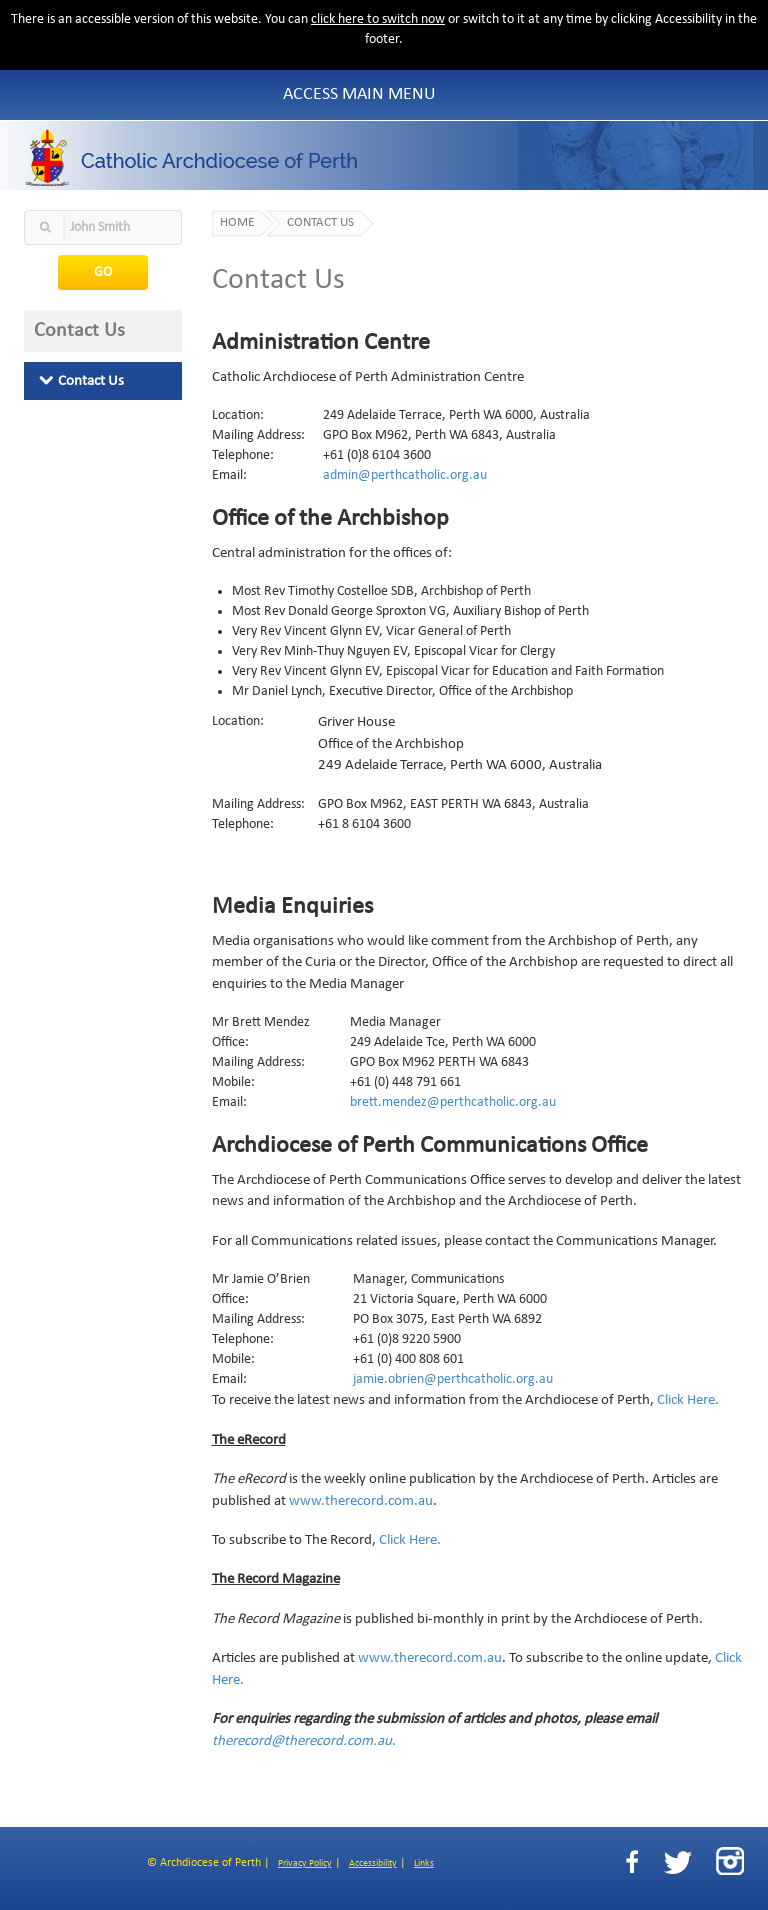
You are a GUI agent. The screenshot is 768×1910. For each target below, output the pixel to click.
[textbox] (103, 227)
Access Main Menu (359, 94)
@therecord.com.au (331, 1741)
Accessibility (373, 1863)
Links (424, 1863)
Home (237, 223)
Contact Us (81, 381)
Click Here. (688, 1400)
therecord (241, 1741)
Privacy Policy (305, 1863)
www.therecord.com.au (361, 1501)
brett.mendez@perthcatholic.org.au (453, 1102)
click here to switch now (378, 19)
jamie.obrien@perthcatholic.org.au (453, 1379)
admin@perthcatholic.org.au (405, 475)
